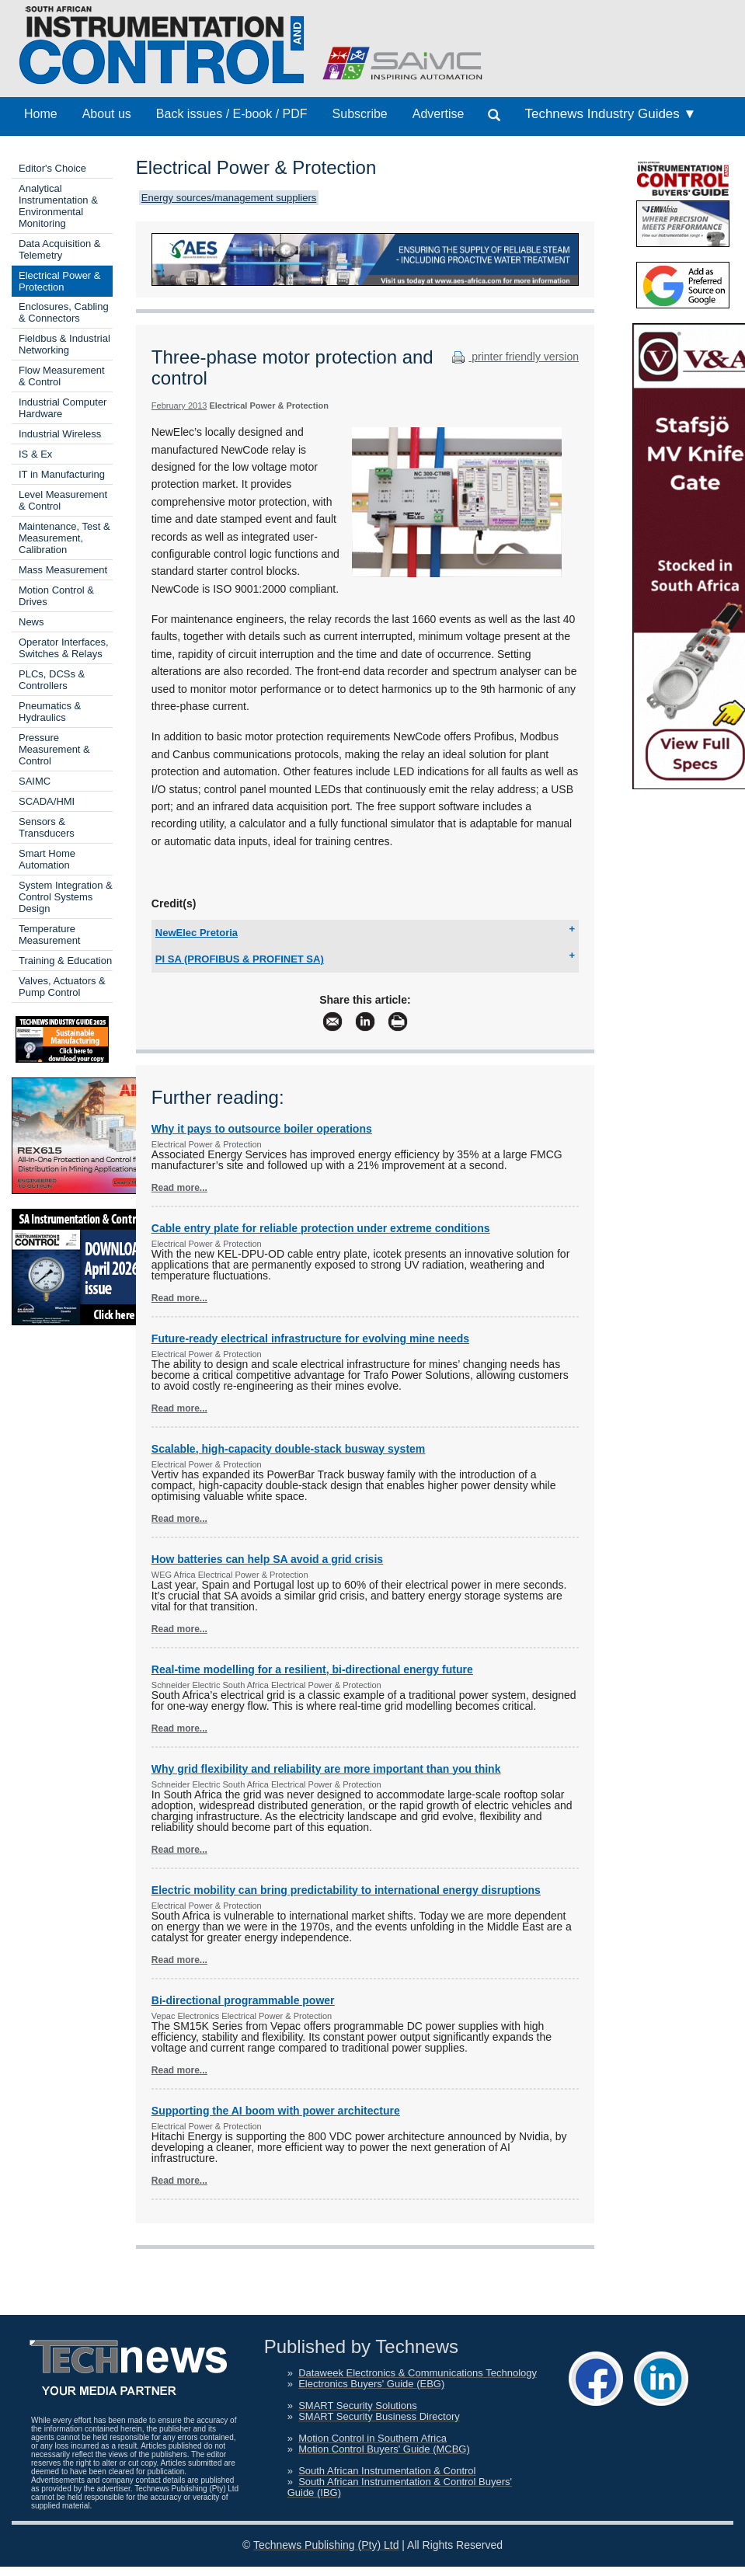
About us (106, 113)
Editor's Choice (52, 168)
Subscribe (360, 113)
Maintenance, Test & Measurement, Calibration (64, 537)
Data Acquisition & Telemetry (60, 249)
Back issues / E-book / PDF (232, 113)
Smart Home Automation (47, 859)
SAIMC (34, 781)
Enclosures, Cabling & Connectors (64, 312)
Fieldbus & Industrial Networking (64, 344)
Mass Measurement (63, 570)
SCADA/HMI (47, 801)
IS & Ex (35, 454)
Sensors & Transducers (47, 827)
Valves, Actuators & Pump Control (62, 986)
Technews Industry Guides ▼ (610, 113)
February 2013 (179, 405)
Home (40, 113)
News (31, 622)
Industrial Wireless (60, 434)
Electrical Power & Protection (59, 281)
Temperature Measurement (49, 934)
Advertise (439, 113)
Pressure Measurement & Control (54, 749)
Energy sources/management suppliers (228, 198)
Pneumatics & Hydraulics (50, 711)
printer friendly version (513, 356)
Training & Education (65, 960)
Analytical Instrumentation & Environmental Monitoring (58, 206)
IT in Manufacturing (62, 474)
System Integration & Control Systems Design (66, 896)
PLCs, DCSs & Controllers (52, 679)
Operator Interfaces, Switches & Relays (64, 648)
